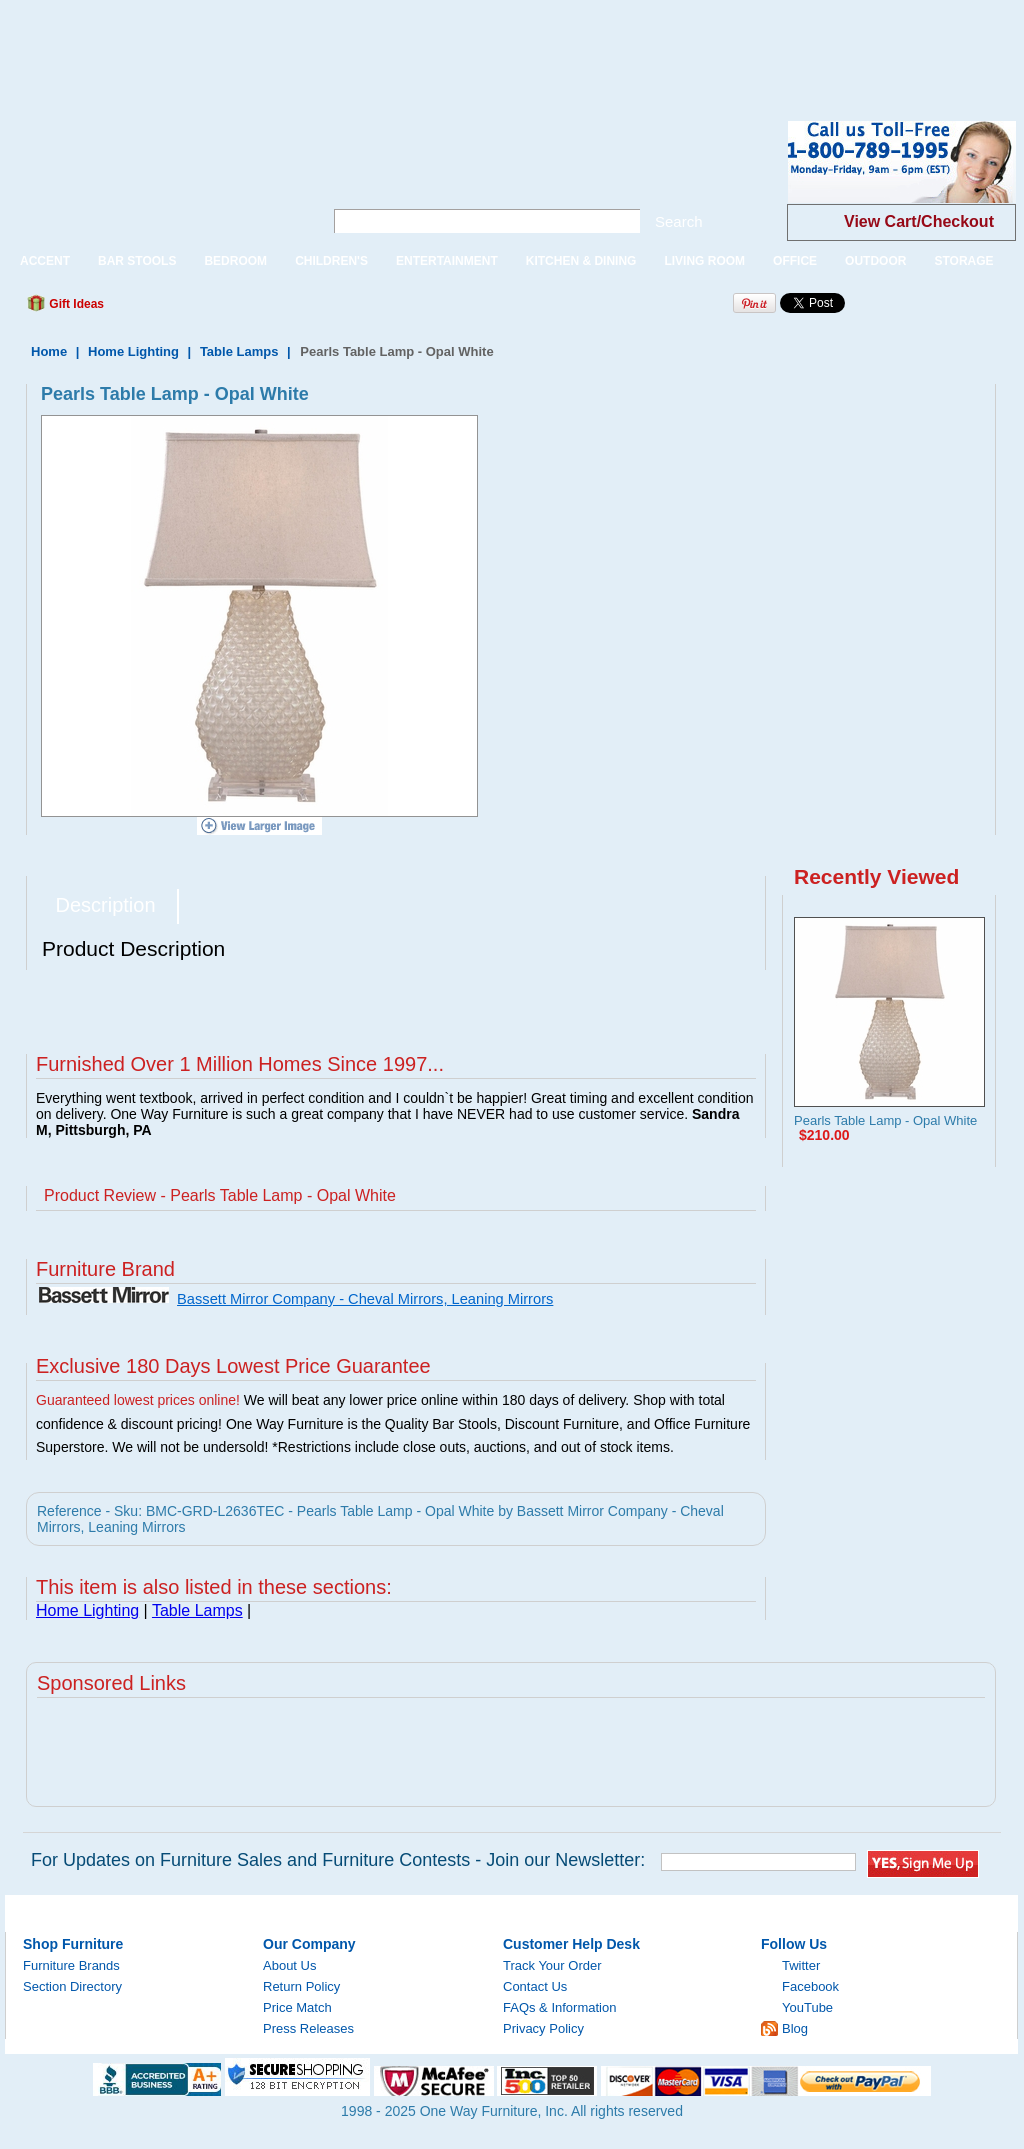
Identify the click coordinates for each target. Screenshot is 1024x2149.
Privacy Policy (543, 2028)
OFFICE (795, 261)
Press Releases (308, 2028)
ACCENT (45, 261)
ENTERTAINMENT (447, 261)
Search (679, 221)
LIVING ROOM (704, 261)
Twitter (801, 1965)
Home (49, 351)
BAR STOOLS (137, 261)
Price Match (297, 2007)
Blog (795, 2028)
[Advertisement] (364, 45)
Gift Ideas (75, 304)
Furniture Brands (71, 1965)
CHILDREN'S (331, 261)
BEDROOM (235, 261)
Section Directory (72, 1986)
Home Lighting (133, 351)
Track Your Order (552, 1965)
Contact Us (535, 1986)
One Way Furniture (153, 178)
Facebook (810, 1986)
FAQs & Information (559, 2007)
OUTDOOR (875, 261)
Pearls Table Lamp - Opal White (885, 1120)
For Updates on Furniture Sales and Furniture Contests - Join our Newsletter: (338, 1860)
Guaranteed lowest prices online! (138, 1400)
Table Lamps (239, 351)
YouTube (807, 2007)
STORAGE (963, 261)
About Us (289, 1965)
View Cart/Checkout (919, 221)
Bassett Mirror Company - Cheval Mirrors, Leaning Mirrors (365, 1299)
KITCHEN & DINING (581, 261)
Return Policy (301, 1986)
